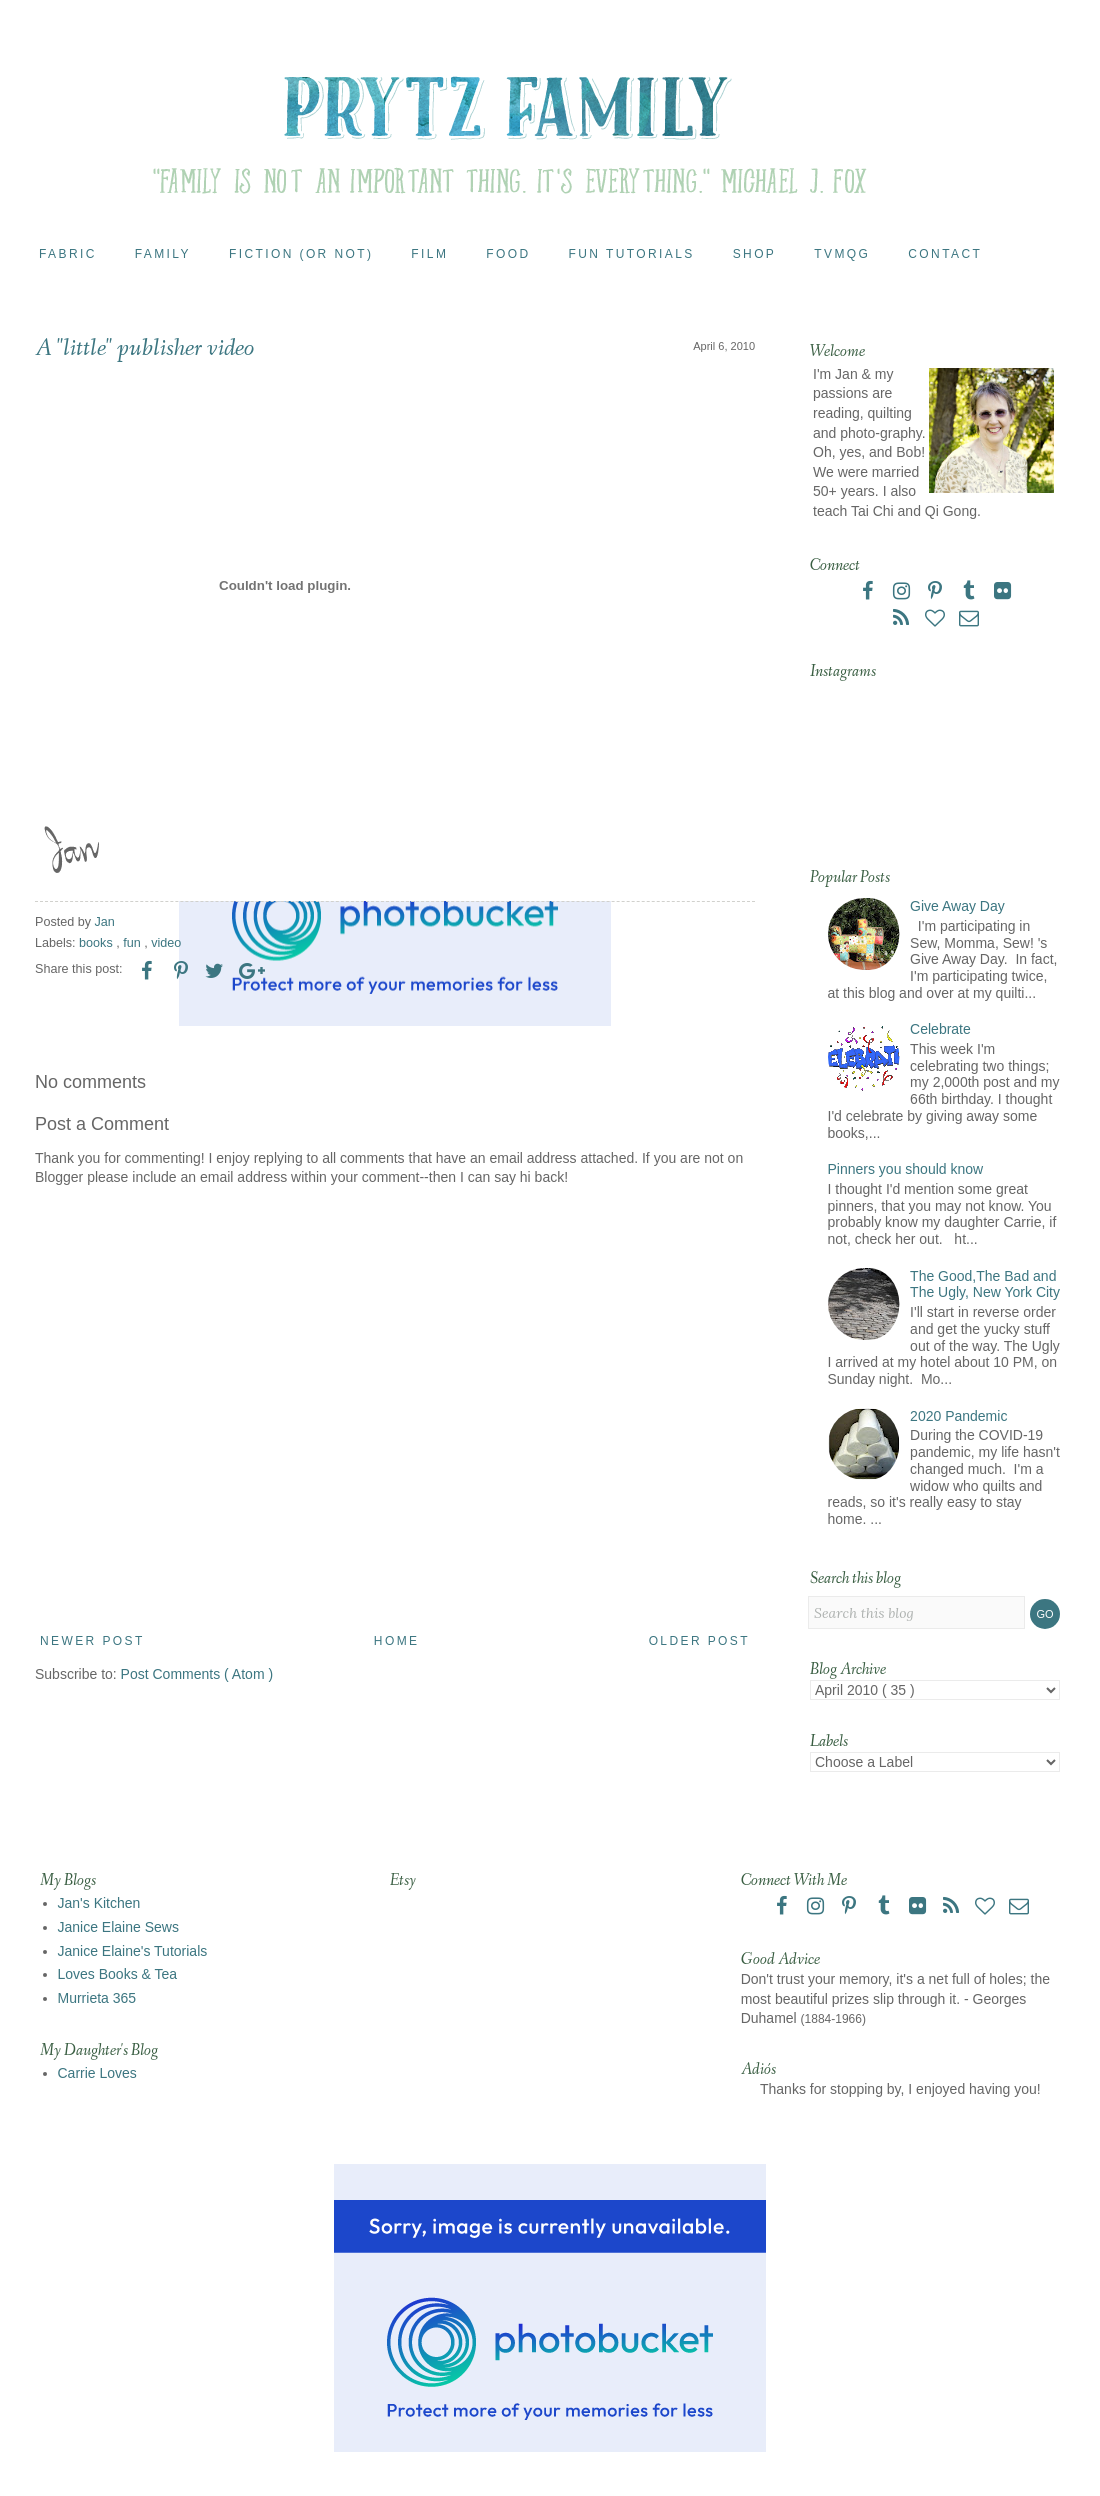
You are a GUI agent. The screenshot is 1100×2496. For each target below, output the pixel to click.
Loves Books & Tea (118, 1974)
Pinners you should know (906, 1169)
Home (397, 1641)
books (97, 943)
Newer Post (92, 1641)
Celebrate (940, 1029)
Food (508, 254)
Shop (755, 254)
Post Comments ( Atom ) (197, 1674)
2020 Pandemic (958, 1416)
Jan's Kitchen (99, 1903)
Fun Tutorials (632, 254)
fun (133, 943)
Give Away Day (957, 906)
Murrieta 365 (97, 1998)
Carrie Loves (97, 2073)
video (166, 943)
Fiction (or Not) (301, 254)
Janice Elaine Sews (118, 1927)
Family (163, 254)
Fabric (68, 254)
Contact (945, 254)
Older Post (699, 1641)
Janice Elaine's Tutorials (133, 1951)
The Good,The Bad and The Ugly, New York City (985, 1284)
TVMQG (842, 254)
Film (429, 254)
